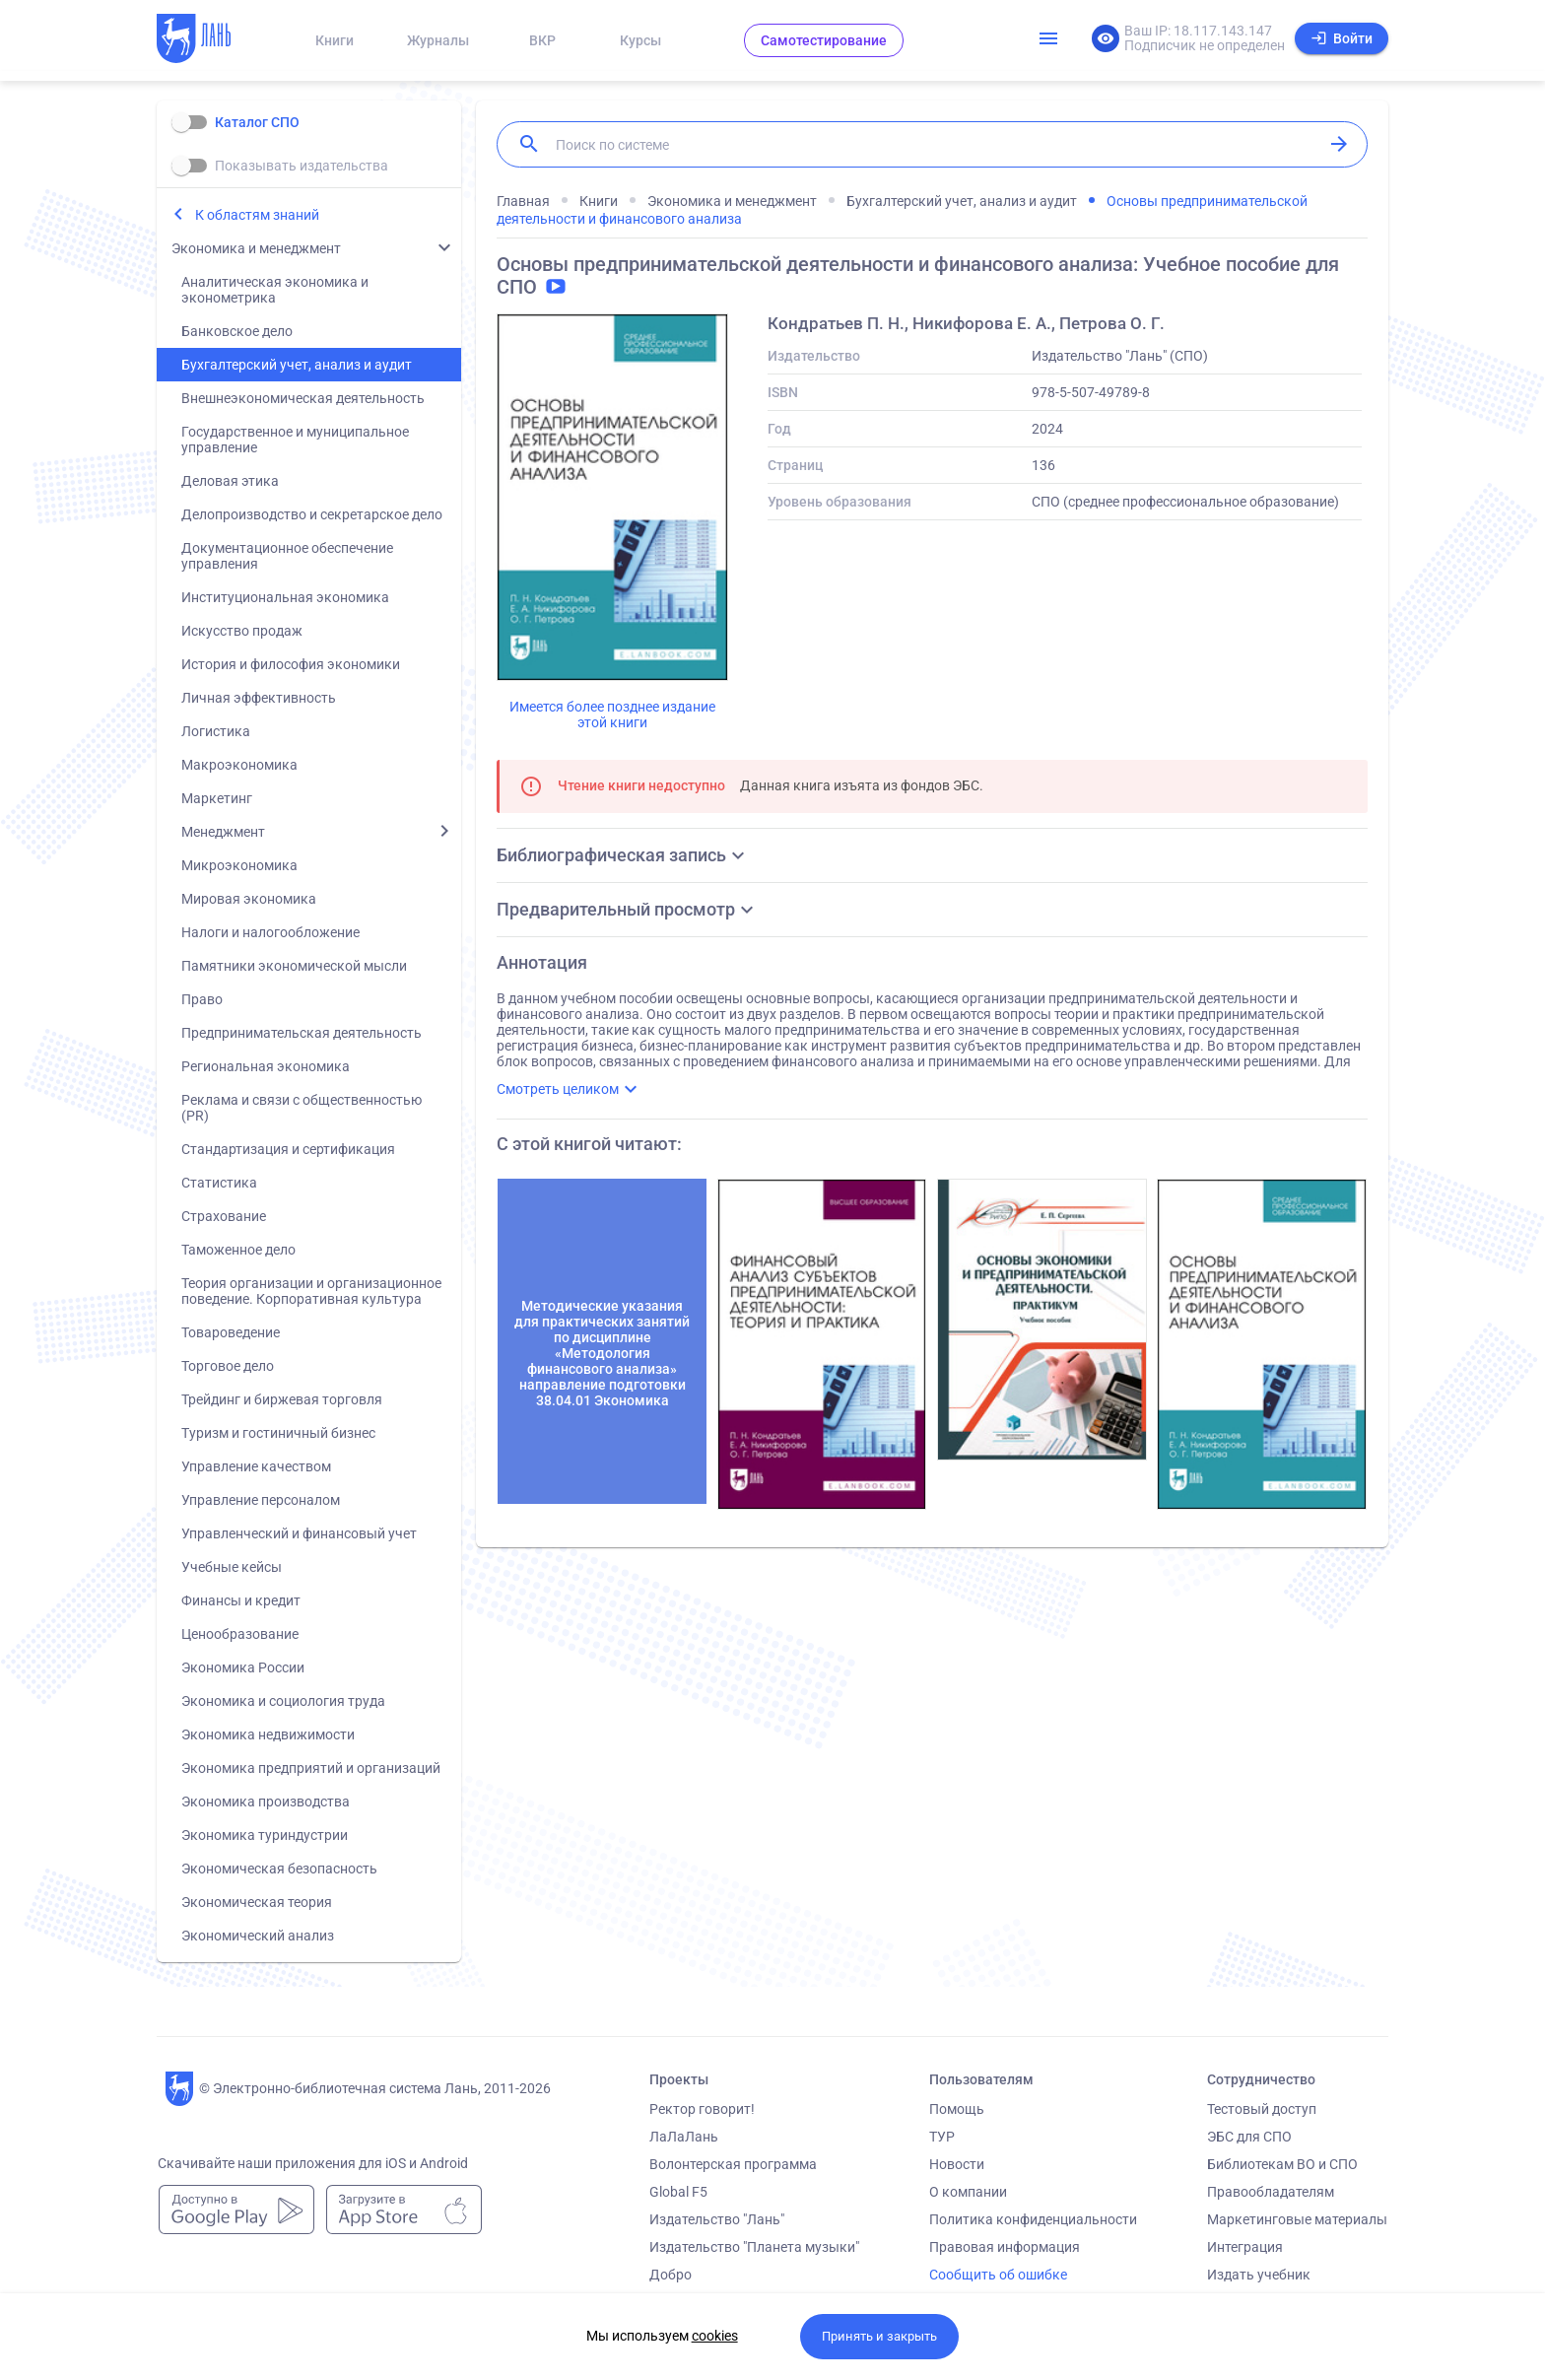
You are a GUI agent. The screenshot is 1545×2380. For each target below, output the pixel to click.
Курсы (640, 40)
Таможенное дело (238, 1250)
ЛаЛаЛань (683, 2136)
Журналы (438, 40)
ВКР (542, 40)
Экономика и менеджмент (256, 248)
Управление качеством (256, 1466)
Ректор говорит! (702, 2109)
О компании (968, 2192)
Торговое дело (227, 1366)
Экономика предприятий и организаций (310, 1768)
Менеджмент (223, 832)
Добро (670, 2274)
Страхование (223, 1216)
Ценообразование (240, 1634)
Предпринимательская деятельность (301, 1033)
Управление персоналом (260, 1500)
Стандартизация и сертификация (288, 1149)
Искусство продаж (241, 631)
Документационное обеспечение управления (287, 556)
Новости (956, 2164)
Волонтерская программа (733, 2164)
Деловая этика (230, 481)
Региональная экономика (265, 1066)
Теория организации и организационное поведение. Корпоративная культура (311, 1291)
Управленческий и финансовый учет (299, 1533)
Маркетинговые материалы (1297, 2219)
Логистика (215, 731)
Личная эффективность (258, 698)
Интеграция (1245, 2247)
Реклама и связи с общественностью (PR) (301, 1107)
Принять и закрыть (879, 2336)
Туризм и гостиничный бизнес (278, 1433)
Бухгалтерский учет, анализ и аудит (296, 365)
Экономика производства (265, 1801)
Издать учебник (1258, 2274)
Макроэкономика (239, 765)
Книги (334, 40)
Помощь (956, 2109)
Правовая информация (1004, 2247)
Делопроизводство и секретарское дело (311, 514)
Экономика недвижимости (268, 1734)
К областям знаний (257, 215)
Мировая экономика (248, 899)
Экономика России (242, 1667)
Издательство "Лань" (716, 2219)
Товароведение (230, 1332)
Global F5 (678, 2192)
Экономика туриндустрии (264, 1835)
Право (202, 999)
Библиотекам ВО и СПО (1282, 2164)
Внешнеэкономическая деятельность (303, 398)
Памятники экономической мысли (294, 966)
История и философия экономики (290, 664)
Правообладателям (1270, 2192)
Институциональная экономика (285, 597)
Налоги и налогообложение (270, 932)
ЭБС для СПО (1249, 2136)
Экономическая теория (256, 1902)
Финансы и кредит (241, 1600)
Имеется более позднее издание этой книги (612, 714)
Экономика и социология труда (283, 1701)
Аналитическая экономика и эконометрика (275, 290)
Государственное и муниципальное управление (295, 439)
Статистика (219, 1182)
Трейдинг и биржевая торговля (281, 1399)
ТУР (942, 2136)
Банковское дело (237, 331)
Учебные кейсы (231, 1567)
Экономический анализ (257, 1935)
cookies (715, 2336)
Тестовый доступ (1261, 2109)
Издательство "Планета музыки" (754, 2247)
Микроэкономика (239, 865)
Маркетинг (216, 798)
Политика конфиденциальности (1033, 2219)
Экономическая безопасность (279, 1868)
